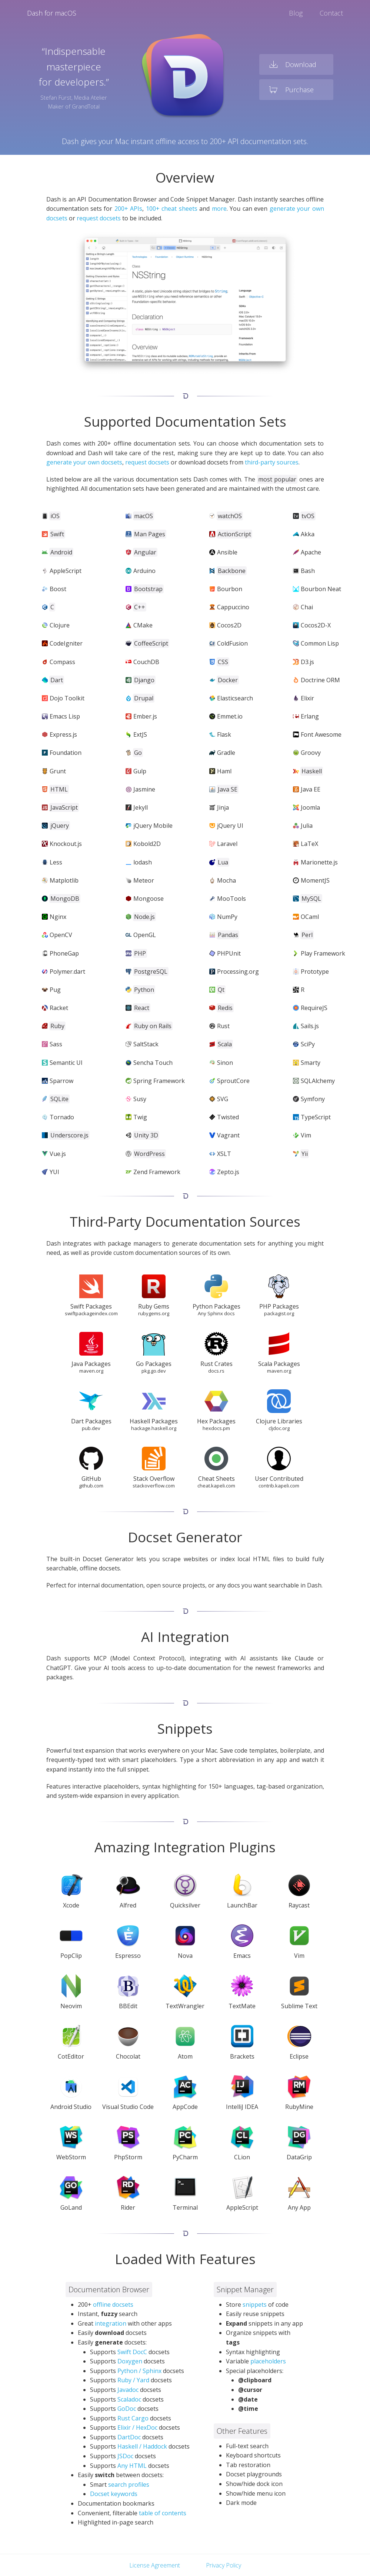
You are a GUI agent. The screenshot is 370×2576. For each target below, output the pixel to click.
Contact (331, 13)
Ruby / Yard (133, 2380)
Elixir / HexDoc (137, 2427)
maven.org (91, 1370)
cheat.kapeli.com (216, 1485)
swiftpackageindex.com (91, 1313)
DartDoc (129, 2437)
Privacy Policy (223, 2565)
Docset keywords (113, 2494)
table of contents (162, 2513)
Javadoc (128, 2390)
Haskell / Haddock (142, 2446)
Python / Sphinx (139, 2371)
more (219, 208)
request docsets (99, 218)
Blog (296, 13)
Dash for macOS (51, 13)
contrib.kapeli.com (279, 1485)
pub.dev (91, 1428)
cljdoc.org (279, 1428)
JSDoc (125, 2456)
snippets (255, 2304)
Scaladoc (129, 2399)
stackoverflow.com (154, 1485)
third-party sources (272, 462)
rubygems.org (153, 1313)
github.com (91, 1485)
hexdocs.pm (216, 1428)
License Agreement (154, 2565)
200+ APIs (128, 208)
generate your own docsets (84, 462)
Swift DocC (132, 2352)
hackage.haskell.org (153, 1428)
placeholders (268, 2361)
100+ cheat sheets (171, 208)
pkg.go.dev (153, 1370)
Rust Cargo (133, 2418)
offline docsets (113, 2304)
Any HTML (132, 2466)
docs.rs (216, 1370)
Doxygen (129, 2361)
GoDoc (126, 2409)
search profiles (128, 2484)
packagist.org (279, 1313)
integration (110, 2323)
